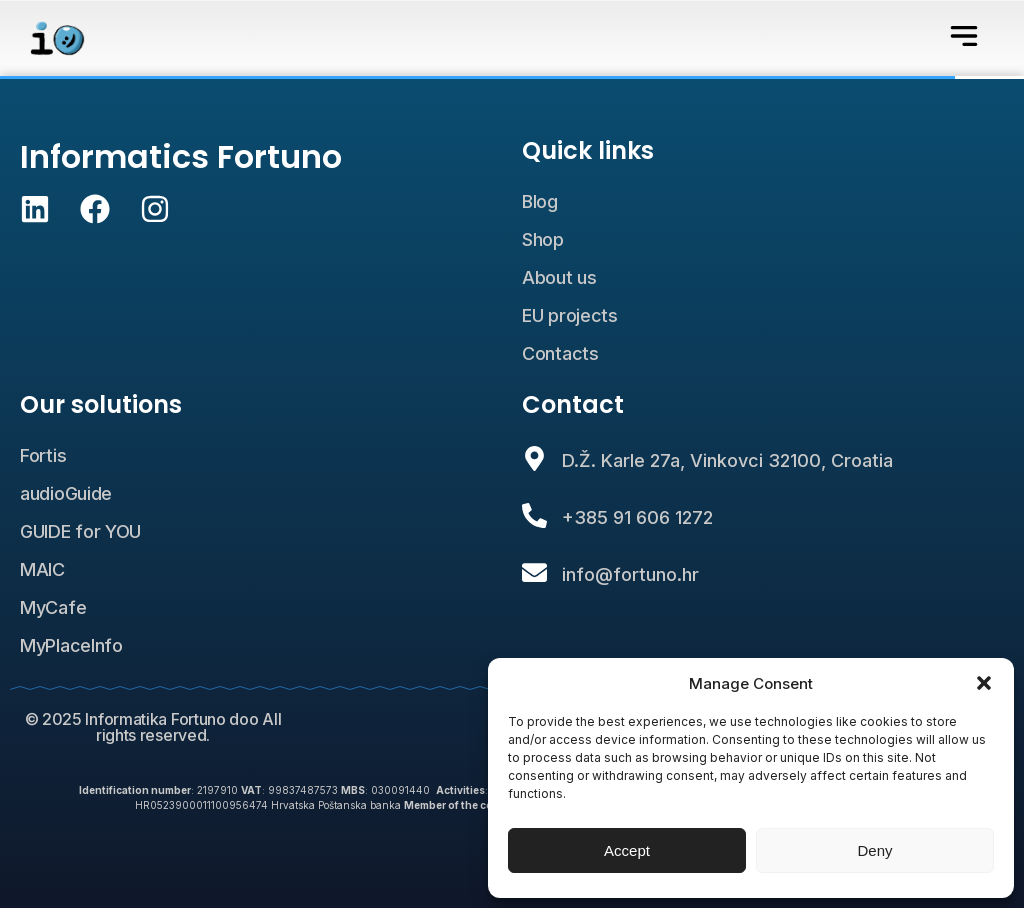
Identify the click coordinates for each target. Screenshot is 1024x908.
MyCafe (53, 607)
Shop (543, 239)
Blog (540, 201)
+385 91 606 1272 (637, 517)
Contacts (560, 353)
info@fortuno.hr (630, 574)
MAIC (42, 569)
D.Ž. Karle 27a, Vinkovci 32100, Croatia (727, 460)
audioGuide (66, 493)
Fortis (43, 455)
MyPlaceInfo (71, 645)
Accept (627, 850)
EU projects (570, 315)
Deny (874, 850)
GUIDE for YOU (80, 531)
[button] (984, 683)
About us (559, 277)
